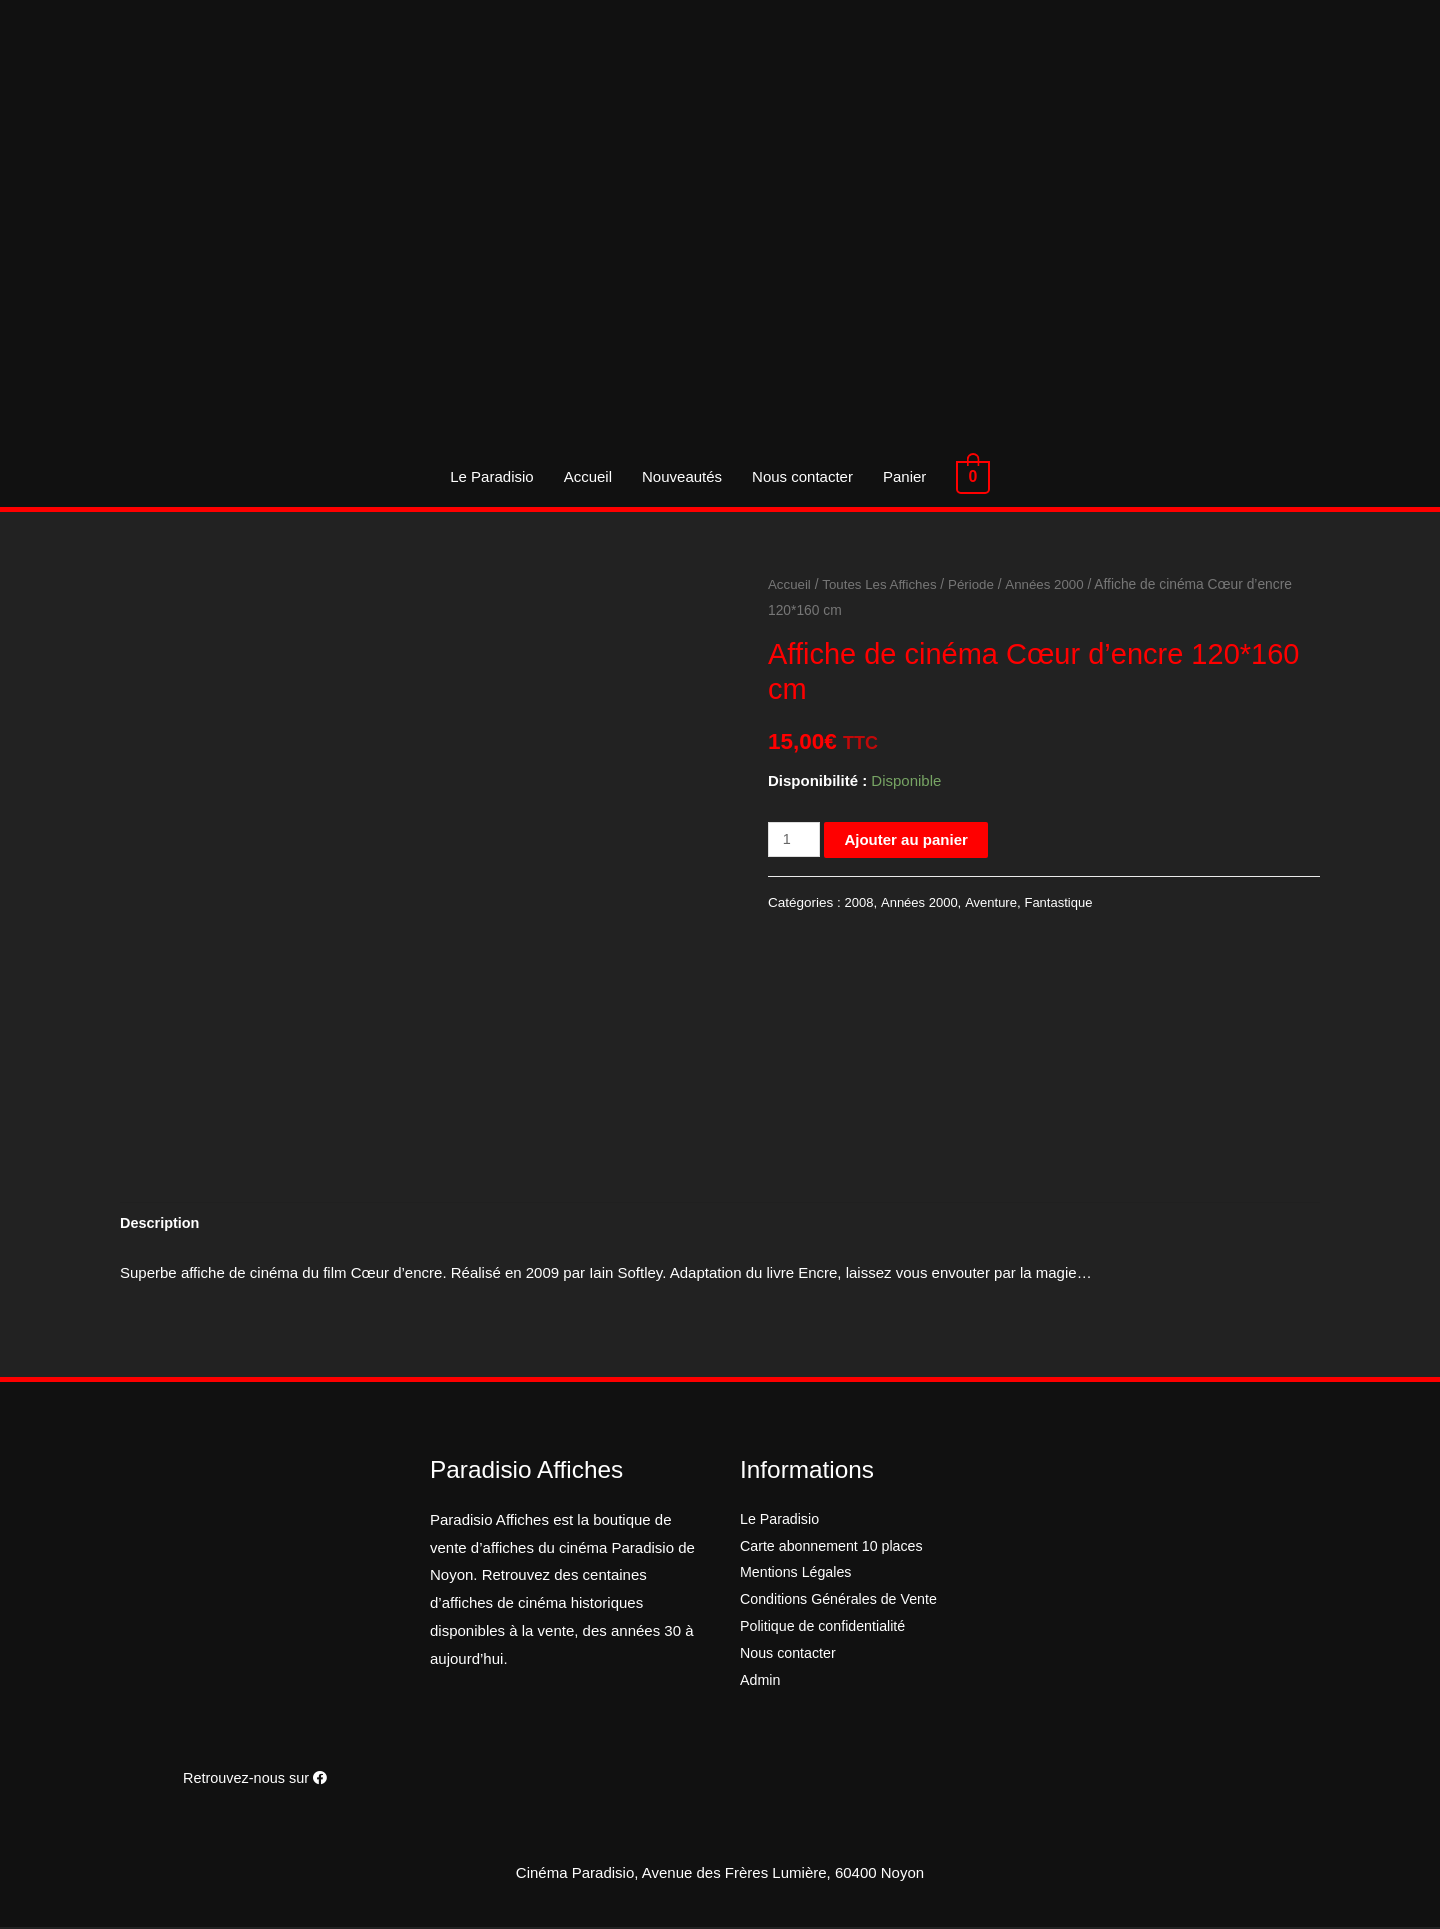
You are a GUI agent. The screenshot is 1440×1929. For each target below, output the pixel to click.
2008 (860, 902)
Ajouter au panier (907, 838)
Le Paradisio (494, 476)
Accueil (591, 476)
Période (978, 584)
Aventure (995, 902)
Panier (907, 476)
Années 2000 (1052, 584)
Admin (761, 1687)
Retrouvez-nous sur (255, 1779)
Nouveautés (685, 476)
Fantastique (1064, 902)
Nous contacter (805, 476)
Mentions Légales (799, 1576)
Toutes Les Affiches (883, 584)
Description (161, 1224)
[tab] (161, 1224)
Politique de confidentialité (827, 1632)
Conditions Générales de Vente (844, 1604)
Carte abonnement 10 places (836, 1548)
